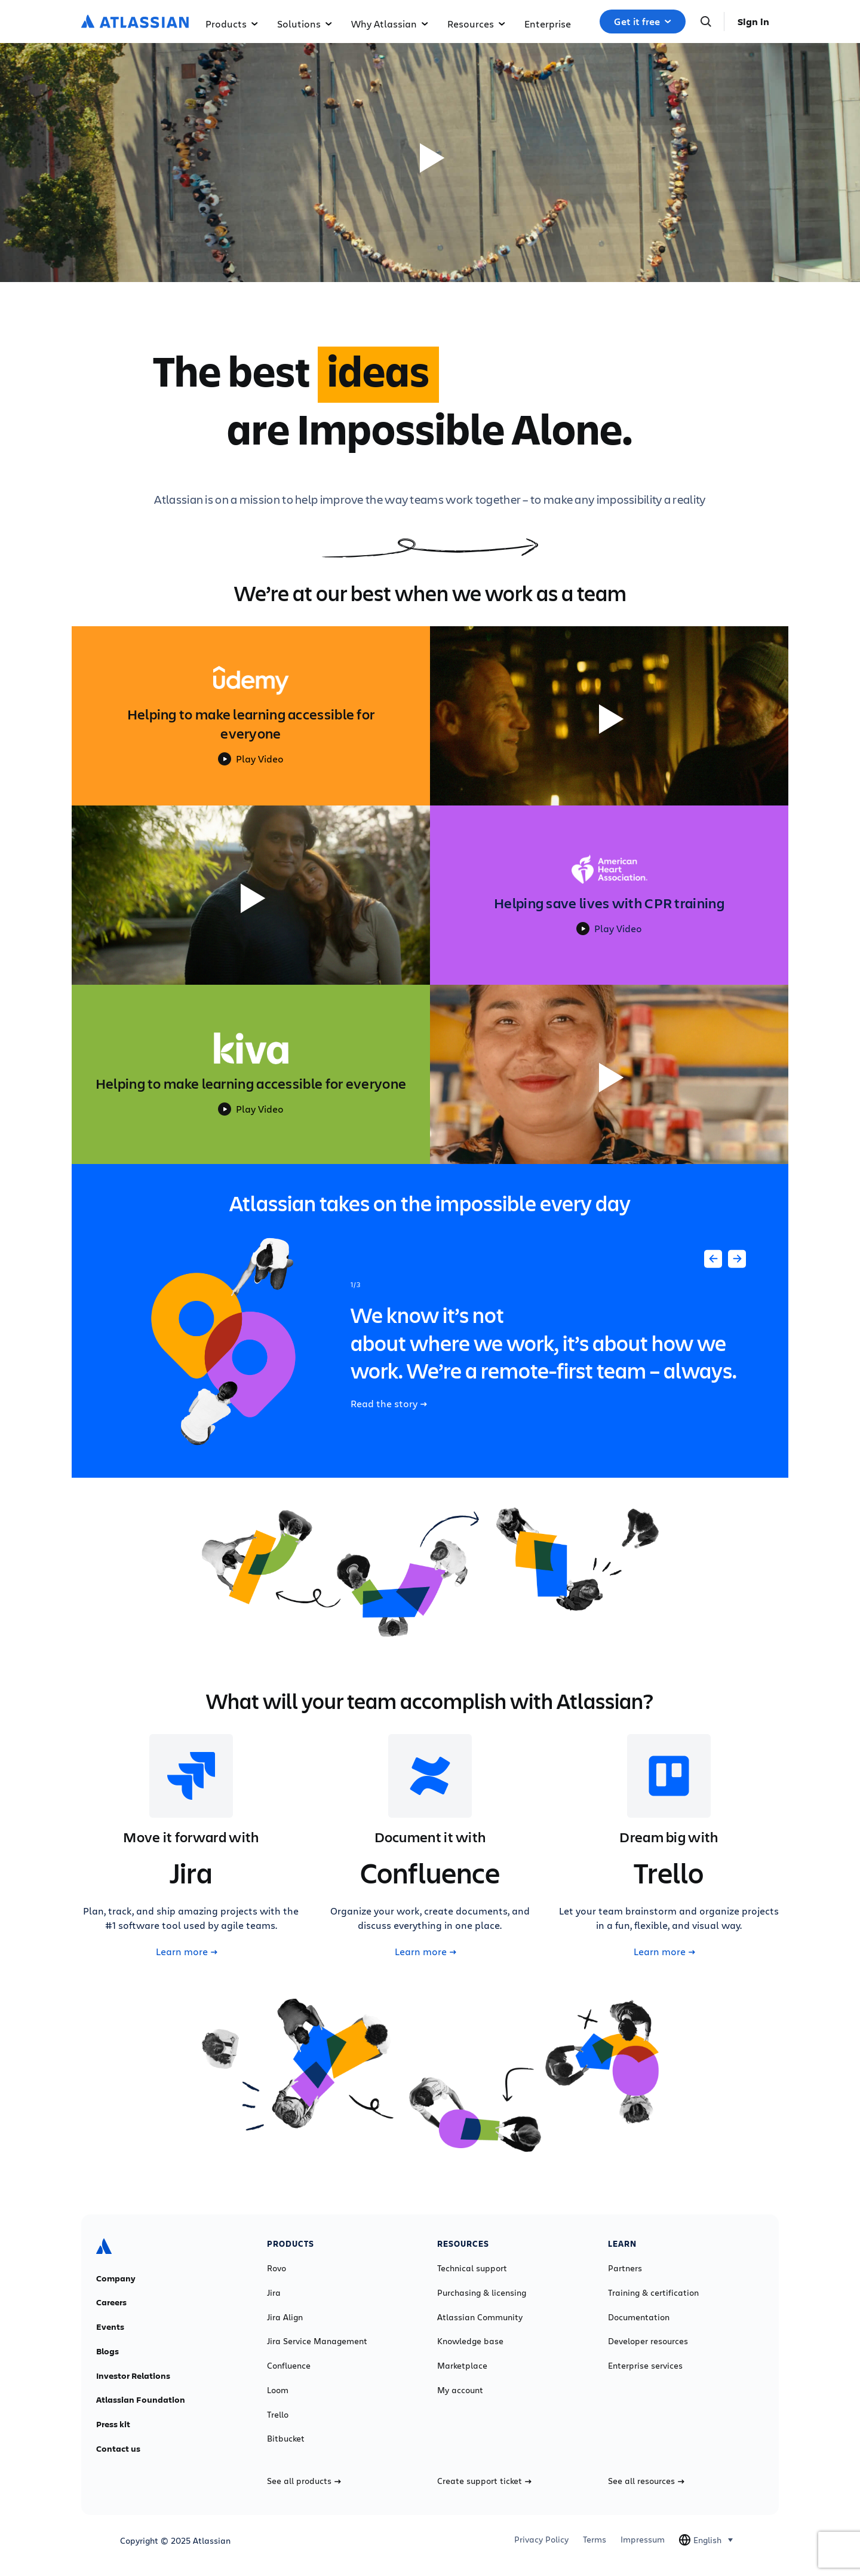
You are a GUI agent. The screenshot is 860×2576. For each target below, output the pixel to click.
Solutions (304, 23)
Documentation (638, 2317)
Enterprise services (645, 2365)
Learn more (186, 1951)
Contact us (118, 2449)
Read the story (389, 1403)
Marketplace (462, 2365)
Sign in (753, 21)
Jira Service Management (317, 2341)
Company (116, 2278)
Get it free (642, 21)
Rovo (276, 2268)
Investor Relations (133, 2376)
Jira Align (285, 2317)
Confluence (289, 2365)
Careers (111, 2302)
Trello (277, 2414)
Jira (274, 2293)
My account (460, 2390)
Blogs (107, 2351)
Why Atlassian (389, 23)
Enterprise (547, 23)
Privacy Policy (541, 2539)
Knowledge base (470, 2341)
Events (110, 2327)
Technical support (472, 2268)
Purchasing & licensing (481, 2293)
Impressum (643, 2539)
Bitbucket (286, 2438)
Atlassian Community (480, 2317)
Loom (277, 2390)
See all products (304, 2481)
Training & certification (653, 2293)
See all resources (646, 2481)
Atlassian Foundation (140, 2400)
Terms (594, 2539)
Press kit (113, 2424)
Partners (625, 2268)
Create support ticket (484, 2481)
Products (231, 23)
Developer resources (648, 2341)
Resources (476, 23)
